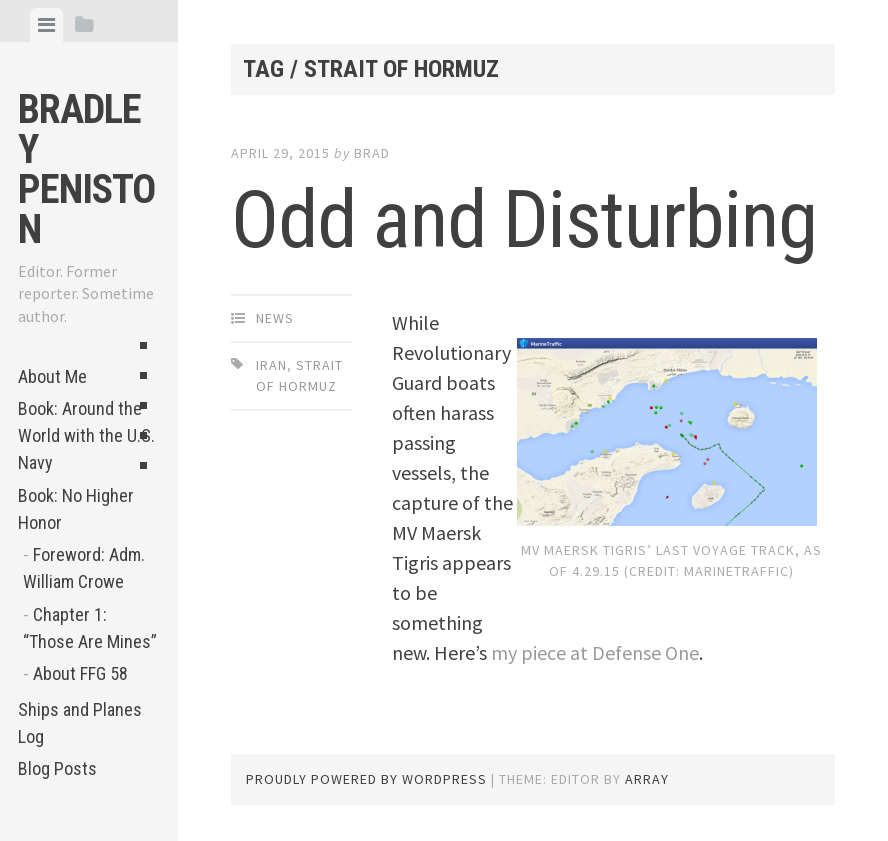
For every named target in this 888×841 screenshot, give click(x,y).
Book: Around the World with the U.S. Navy (86, 435)
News (275, 318)
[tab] (46, 25)
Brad (372, 153)
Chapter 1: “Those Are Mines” (90, 628)
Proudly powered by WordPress (366, 779)
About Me (52, 376)
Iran (271, 365)
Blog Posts (57, 768)
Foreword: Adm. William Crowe (84, 568)
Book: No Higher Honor (76, 509)
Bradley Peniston (86, 169)
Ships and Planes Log (80, 723)
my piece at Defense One (595, 652)
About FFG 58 (80, 673)
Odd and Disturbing (524, 220)
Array (647, 779)
